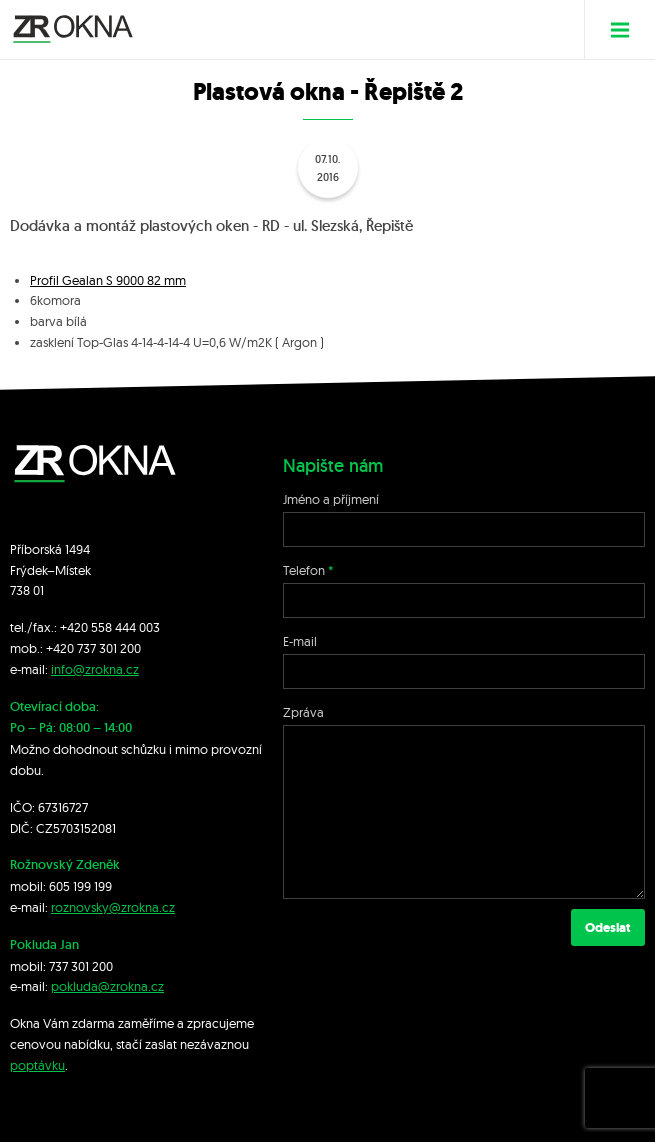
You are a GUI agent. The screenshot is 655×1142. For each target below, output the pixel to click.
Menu (627, 29)
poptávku (37, 1065)
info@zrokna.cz (95, 669)
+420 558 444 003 (110, 627)
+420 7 (64, 648)
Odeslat (608, 927)
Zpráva (303, 712)
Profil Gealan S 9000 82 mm (108, 280)
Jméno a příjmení (331, 499)
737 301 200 (81, 966)
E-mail (300, 641)
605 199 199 (80, 886)
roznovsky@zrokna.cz (113, 907)
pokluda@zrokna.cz (107, 986)
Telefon (304, 570)
